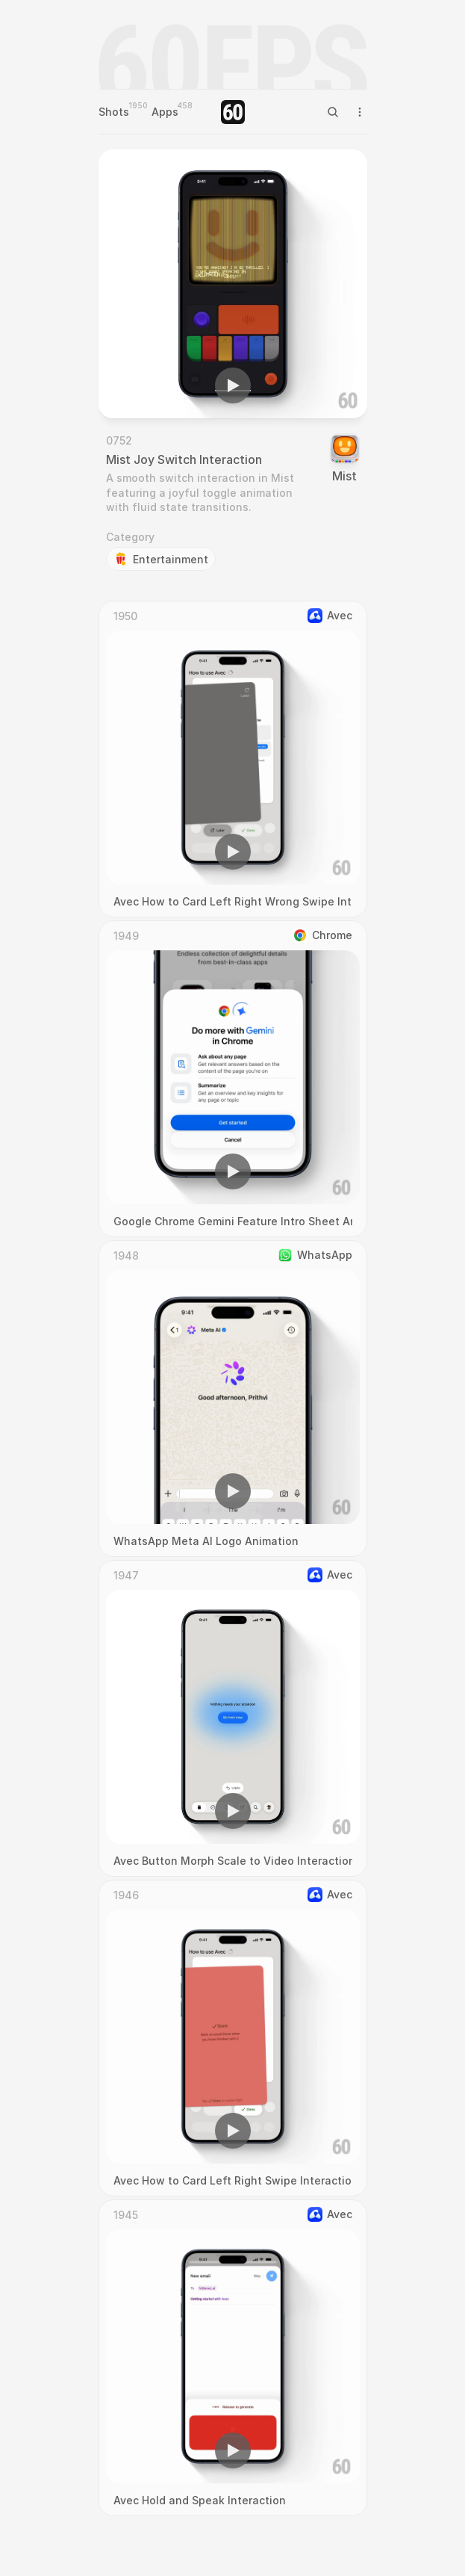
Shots (114, 111)
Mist (344, 475)
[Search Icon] (332, 112)
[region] (233, 283)
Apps (165, 111)
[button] (233, 385)
